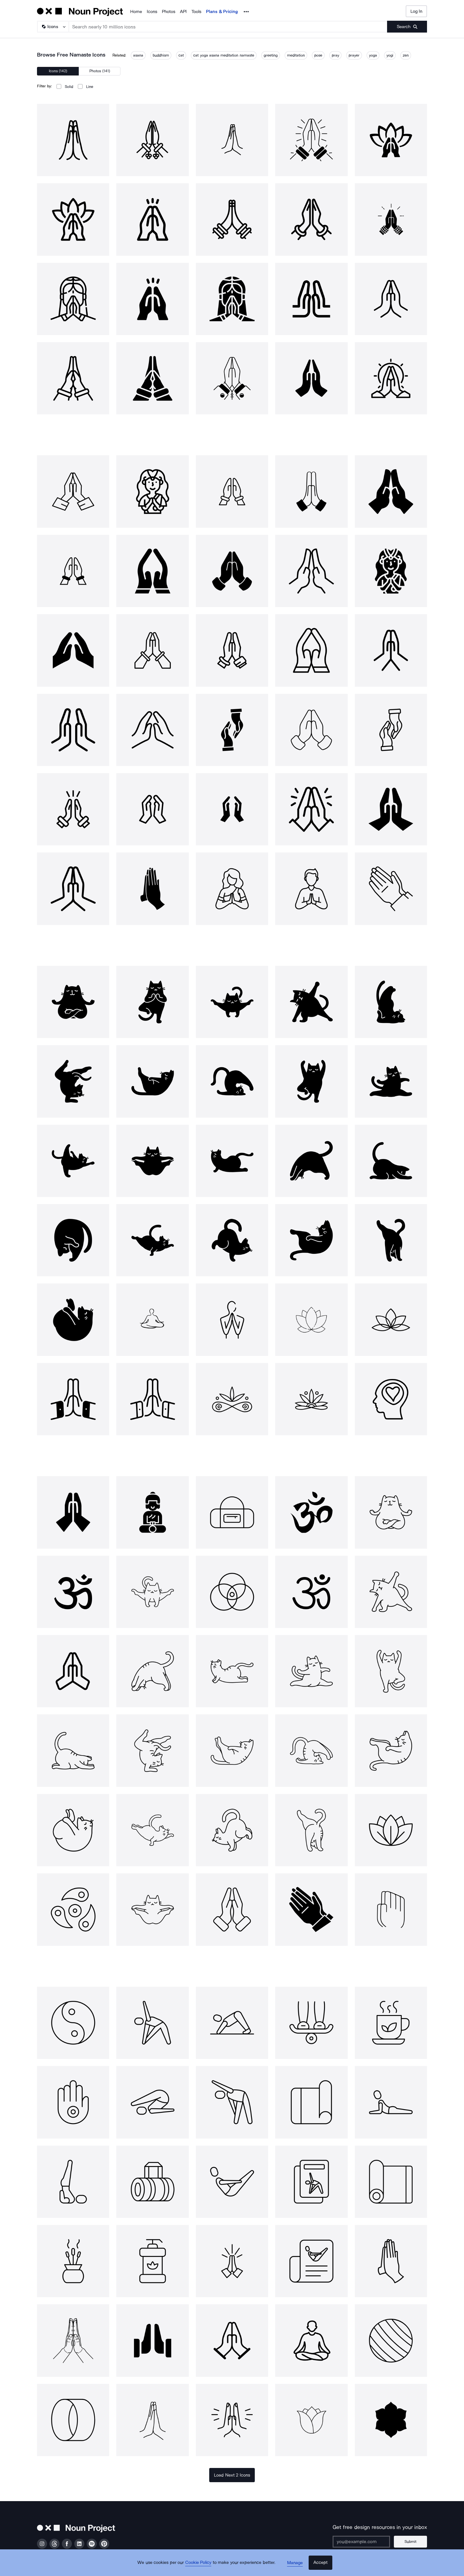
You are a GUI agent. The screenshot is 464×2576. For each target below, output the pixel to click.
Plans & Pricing (222, 11)
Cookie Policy (200, 2565)
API (183, 11)
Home (136, 11)
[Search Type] (52, 27)
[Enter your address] (363, 2542)
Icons (152, 11)
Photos (168, 11)
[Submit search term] (407, 27)
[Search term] (228, 27)
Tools (196, 11)
